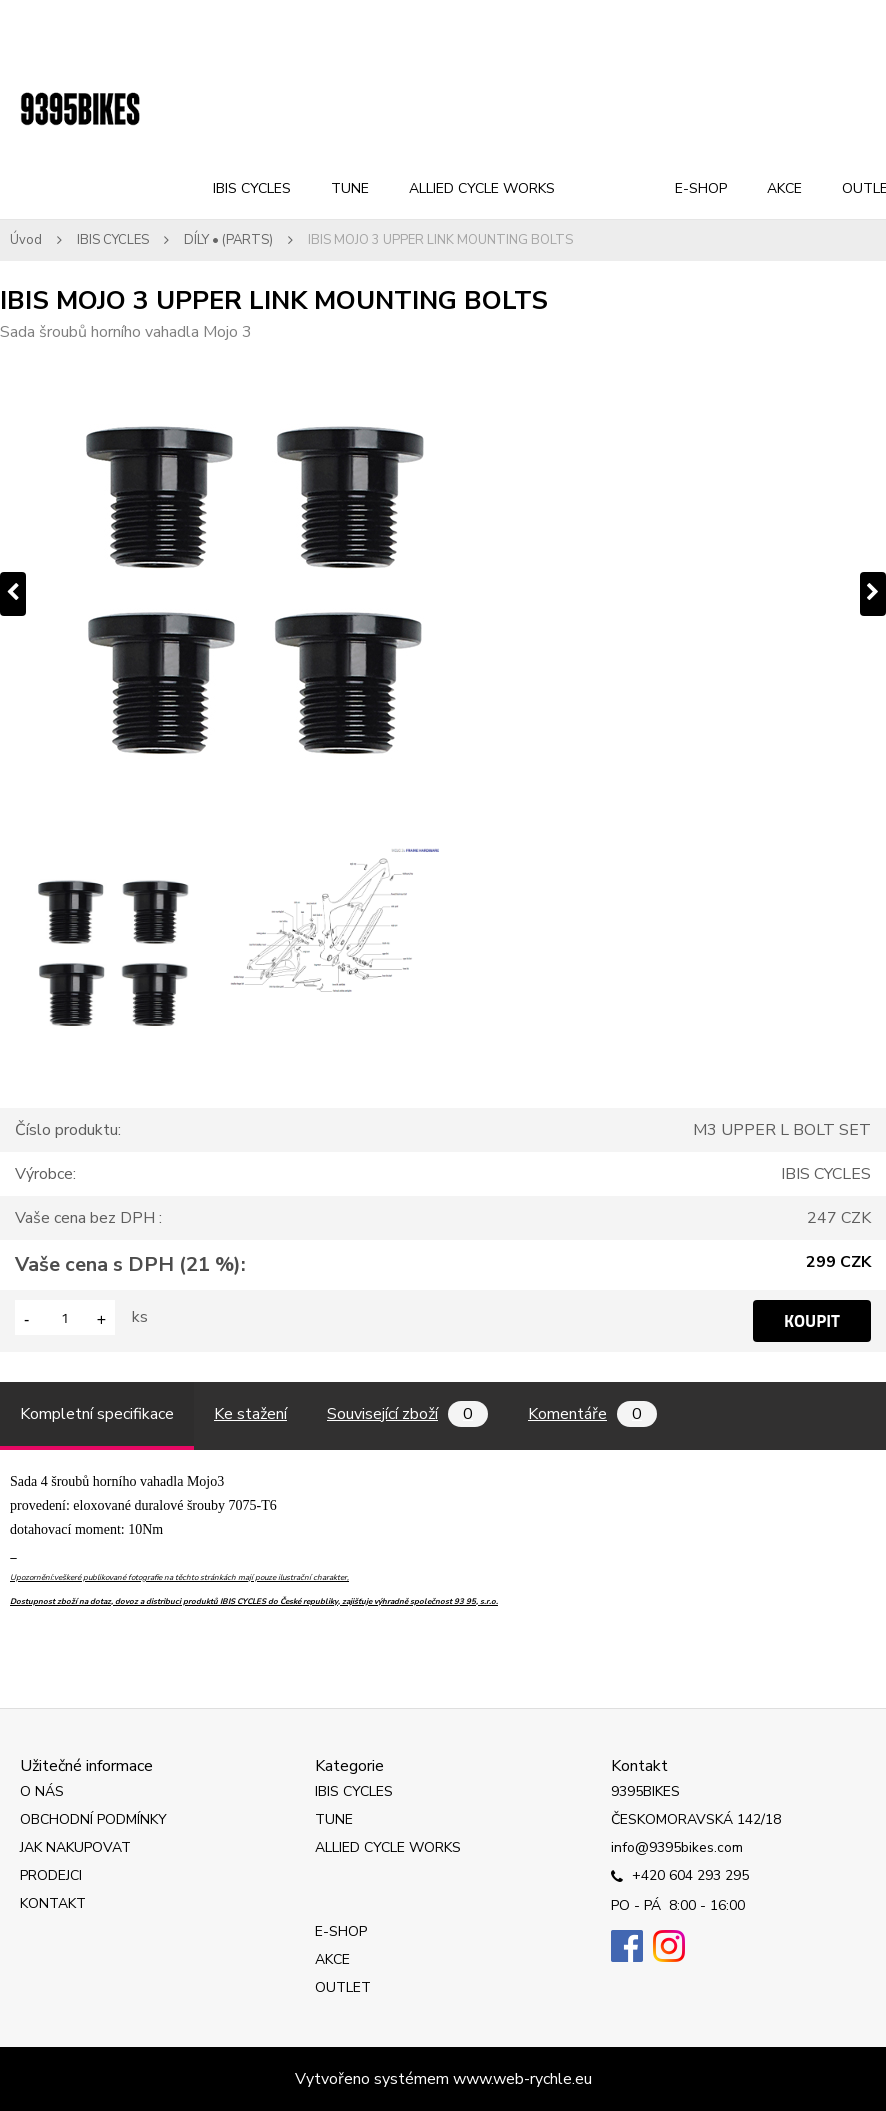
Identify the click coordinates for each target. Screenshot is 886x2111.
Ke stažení (250, 1414)
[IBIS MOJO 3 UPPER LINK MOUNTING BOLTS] (443, 594)
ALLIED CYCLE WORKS (482, 188)
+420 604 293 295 (680, 1877)
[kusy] (65, 1317)
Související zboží (407, 1414)
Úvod (26, 240)
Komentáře (592, 1414)
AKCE (784, 188)
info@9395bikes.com (677, 1847)
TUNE (350, 188)
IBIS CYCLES (252, 188)
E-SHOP (701, 188)
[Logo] (80, 110)
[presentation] (13, 594)
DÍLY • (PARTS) (228, 240)
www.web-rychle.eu (522, 2079)
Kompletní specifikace (97, 1414)
